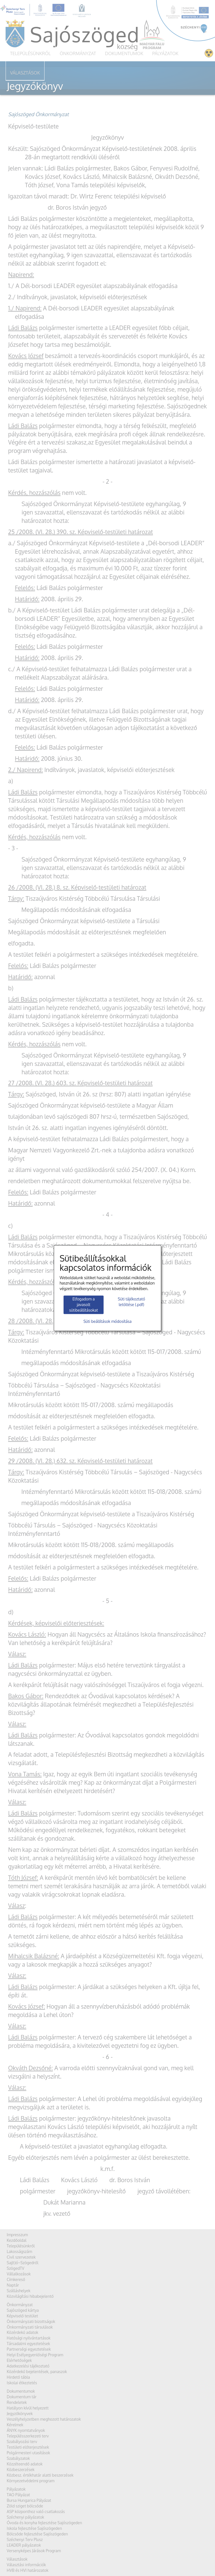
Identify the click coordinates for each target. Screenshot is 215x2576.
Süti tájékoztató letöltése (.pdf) (131, 1302)
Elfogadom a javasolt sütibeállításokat (83, 1305)
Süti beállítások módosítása (107, 1321)
